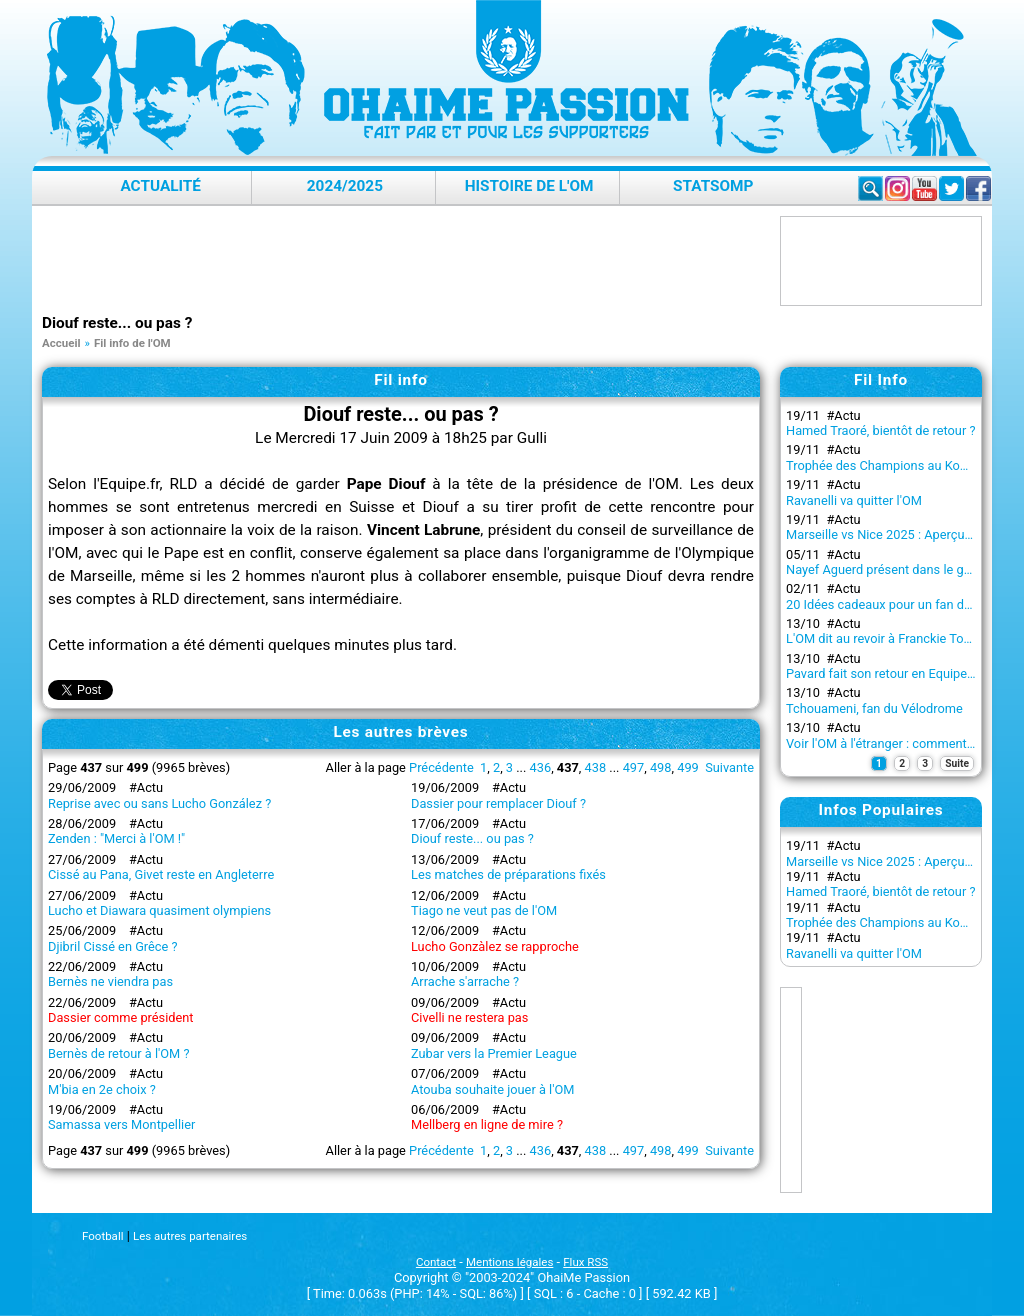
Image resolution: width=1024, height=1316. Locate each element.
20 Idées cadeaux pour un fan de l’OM (893, 604)
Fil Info (881, 380)
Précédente (441, 767)
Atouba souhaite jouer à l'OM (492, 1089)
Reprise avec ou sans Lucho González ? (159, 803)
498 (661, 767)
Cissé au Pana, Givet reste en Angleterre (161, 874)
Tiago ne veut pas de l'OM (484, 910)
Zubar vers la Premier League (494, 1053)
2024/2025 (345, 186)
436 (541, 767)
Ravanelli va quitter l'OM (854, 500)
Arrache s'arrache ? (465, 981)
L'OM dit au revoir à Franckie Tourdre (889, 638)
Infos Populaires (881, 810)
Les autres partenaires (190, 1236)
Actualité (160, 186)
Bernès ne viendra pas (110, 981)
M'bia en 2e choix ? (102, 1089)
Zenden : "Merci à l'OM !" (116, 838)
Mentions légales (509, 1262)
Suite (957, 763)
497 (634, 767)
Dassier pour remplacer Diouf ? (498, 803)
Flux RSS (585, 1262)
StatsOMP (713, 186)
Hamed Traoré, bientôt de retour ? (880, 430)
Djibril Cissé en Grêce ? (113, 946)
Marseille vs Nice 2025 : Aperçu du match (903, 534)
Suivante (729, 767)
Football (102, 1236)
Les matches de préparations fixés (508, 874)
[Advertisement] (406, 261)
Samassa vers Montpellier (121, 1124)
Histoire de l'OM (529, 186)
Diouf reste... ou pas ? (472, 838)
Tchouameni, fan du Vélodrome (874, 708)
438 (596, 767)
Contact (436, 1262)
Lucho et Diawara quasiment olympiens (159, 910)
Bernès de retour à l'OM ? (119, 1053)
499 (688, 767)
